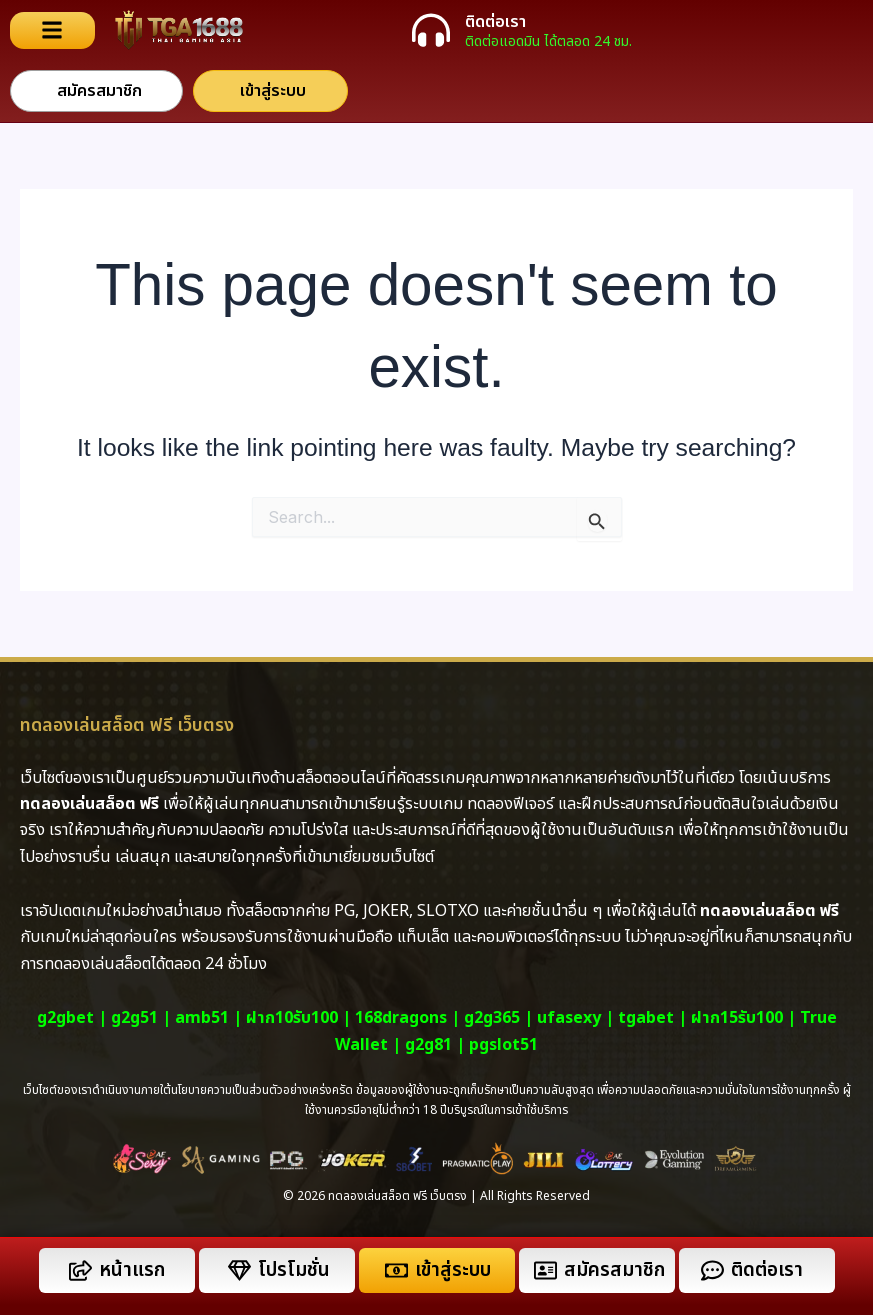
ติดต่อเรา (495, 22)
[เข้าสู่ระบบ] (396, 1270)
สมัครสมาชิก (614, 1270)
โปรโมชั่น (294, 1270)
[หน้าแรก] (80, 1270)
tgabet (646, 1018)
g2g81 (428, 1045)
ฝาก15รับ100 (737, 1018)
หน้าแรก (132, 1270)
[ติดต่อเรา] (431, 30)
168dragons (401, 1018)
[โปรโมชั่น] (239, 1270)
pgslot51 (503, 1045)
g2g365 (492, 1018)
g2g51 (134, 1018)
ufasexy (569, 1018)
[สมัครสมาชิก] (545, 1270)
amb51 (202, 1018)
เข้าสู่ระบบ (453, 1270)
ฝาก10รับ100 (292, 1018)
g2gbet (65, 1018)
